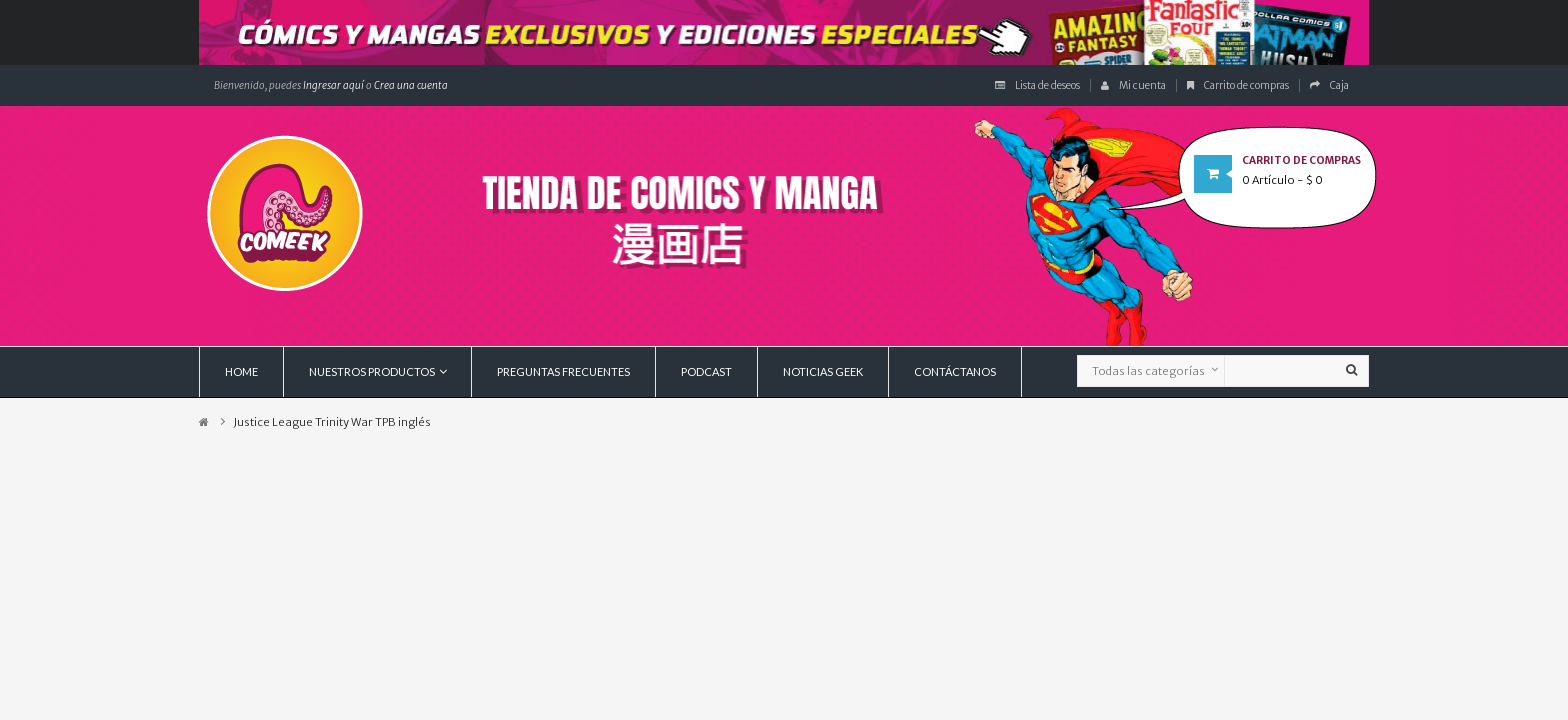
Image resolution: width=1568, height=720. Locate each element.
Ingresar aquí (332, 85)
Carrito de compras (1238, 85)
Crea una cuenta (411, 85)
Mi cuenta (1133, 85)
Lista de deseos (1037, 85)
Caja (1329, 85)
